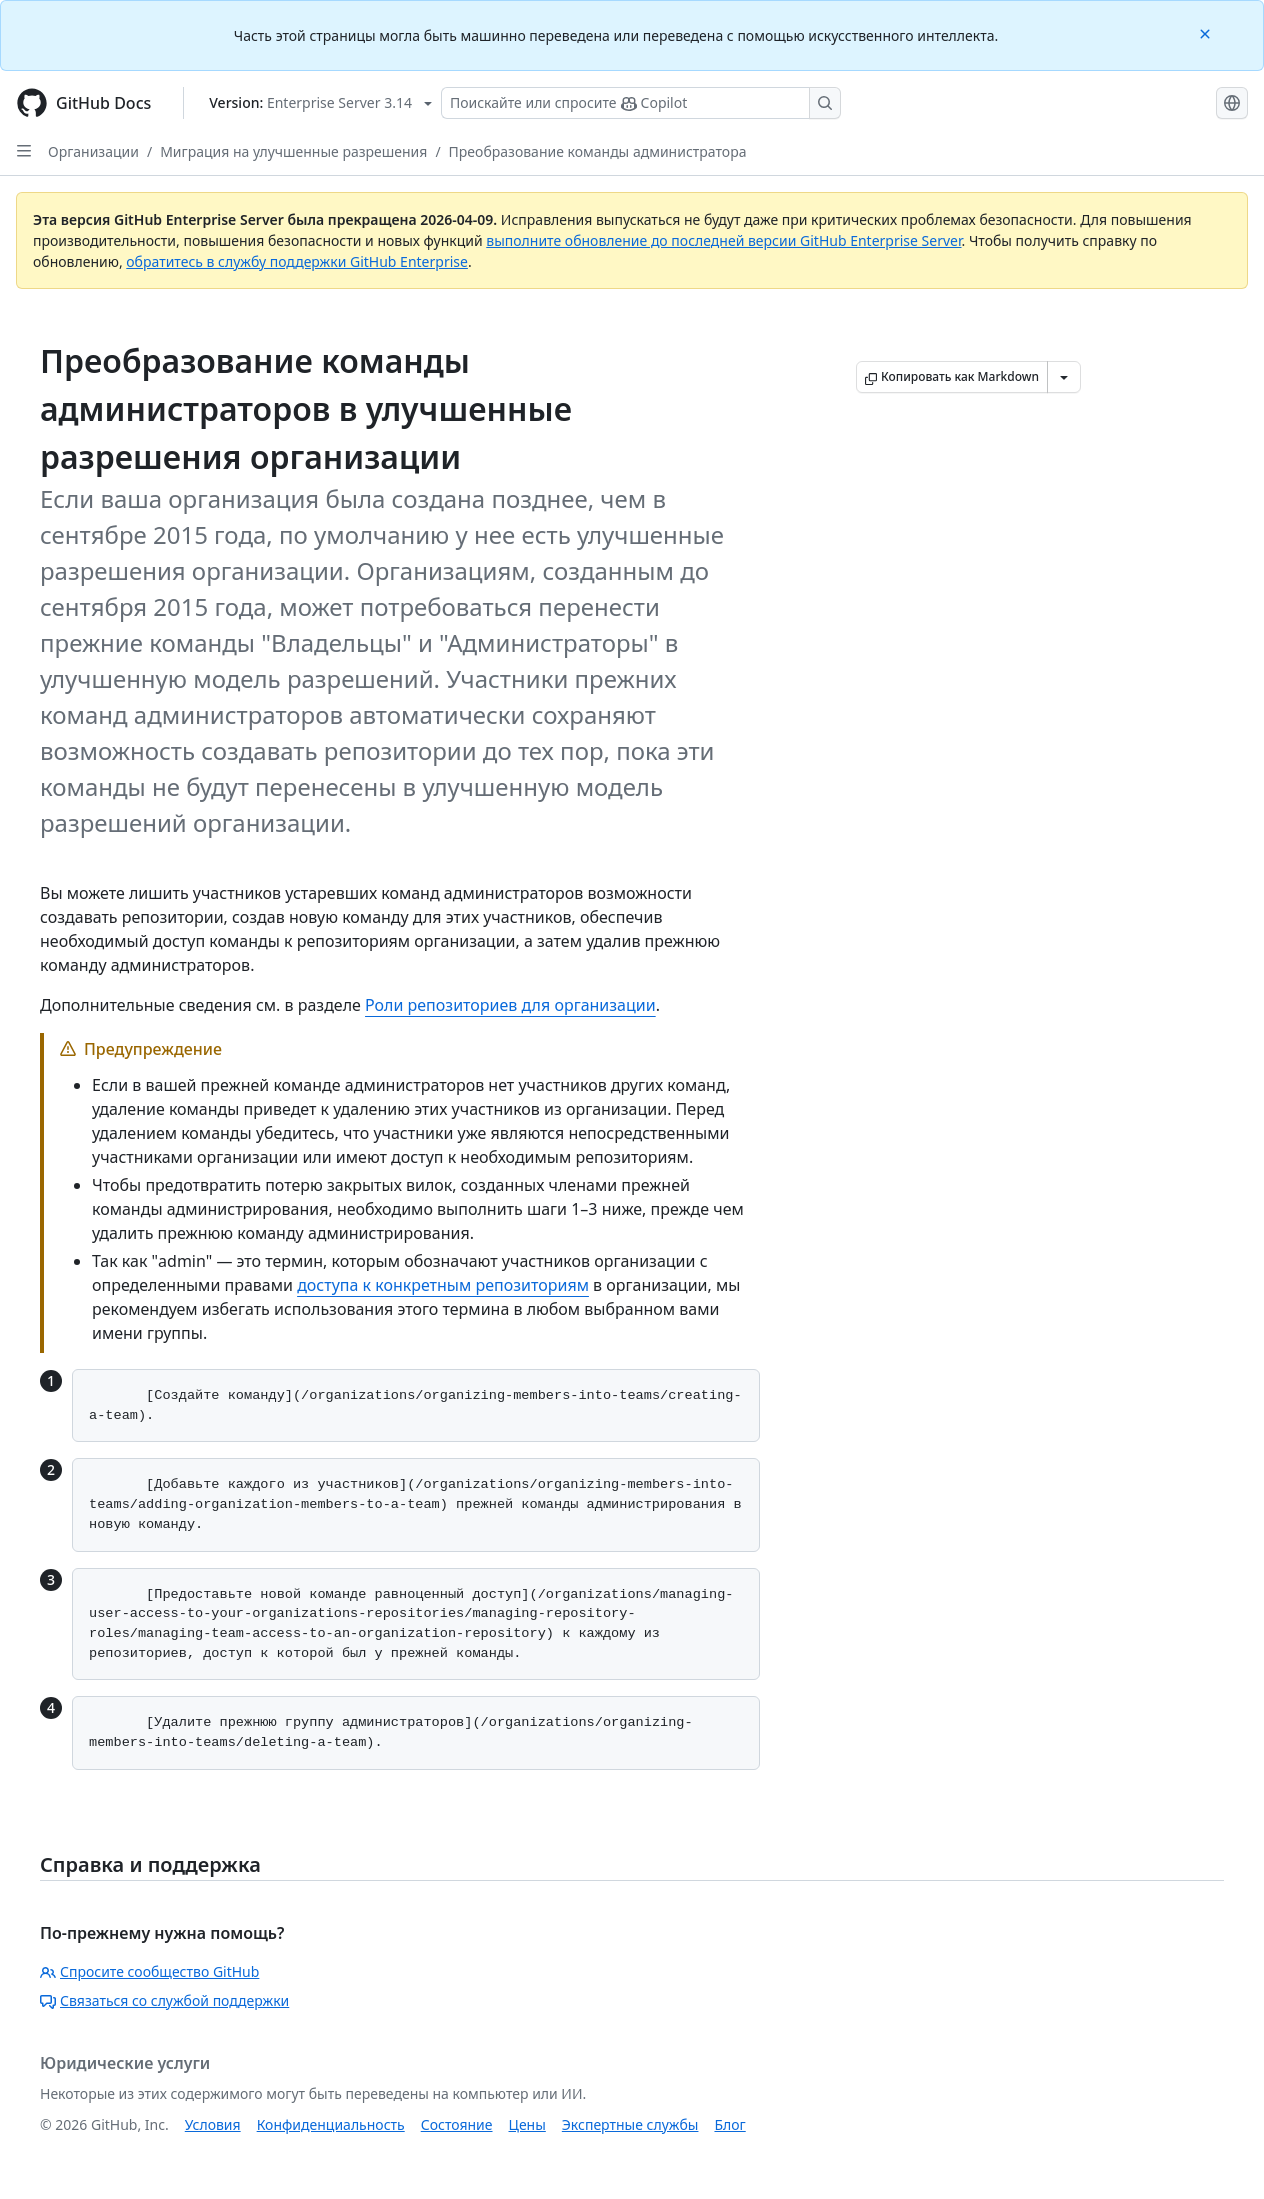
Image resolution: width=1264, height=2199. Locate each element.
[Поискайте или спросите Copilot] (641, 103)
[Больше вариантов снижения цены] (1064, 377)
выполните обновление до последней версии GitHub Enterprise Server (723, 240)
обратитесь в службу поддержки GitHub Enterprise (297, 261)
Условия (213, 2124)
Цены (527, 2124)
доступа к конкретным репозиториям (443, 1285)
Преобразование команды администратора (598, 151)
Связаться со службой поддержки (164, 2000)
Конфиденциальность (331, 2124)
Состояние (457, 2124)
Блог (729, 2124)
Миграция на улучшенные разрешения (293, 151)
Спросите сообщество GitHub (149, 1971)
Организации (93, 151)
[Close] (1207, 32)
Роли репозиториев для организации (510, 1005)
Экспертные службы (630, 2124)
